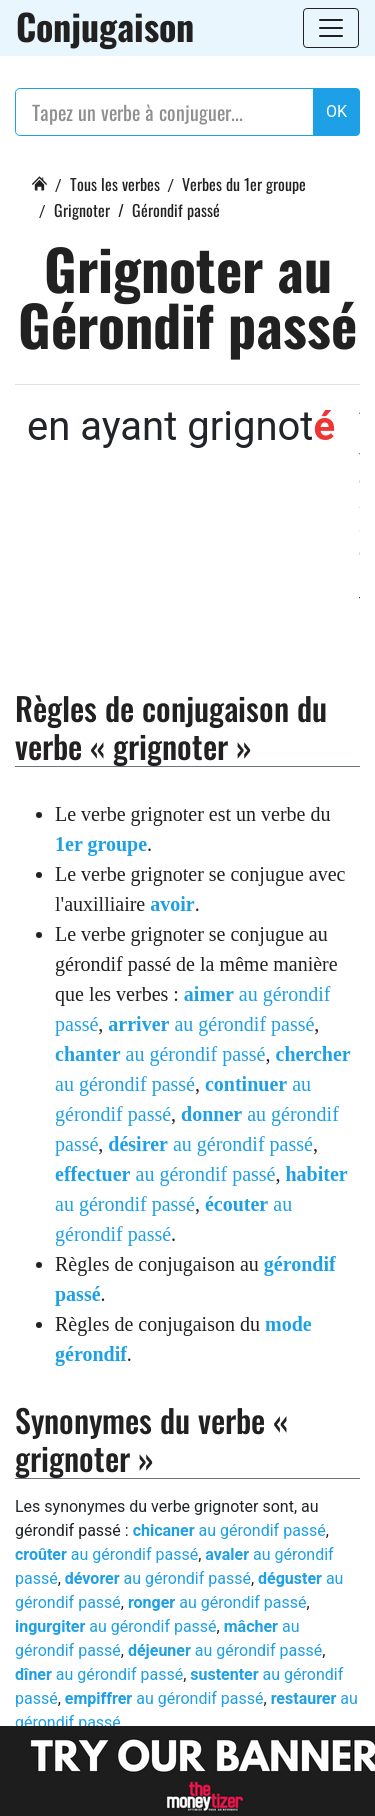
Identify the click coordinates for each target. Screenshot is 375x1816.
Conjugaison (105, 26)
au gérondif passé (211, 1024)
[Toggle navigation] (331, 28)
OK (336, 111)
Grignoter (82, 210)
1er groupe (101, 844)
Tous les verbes (115, 184)
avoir (172, 904)
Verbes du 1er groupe (244, 184)
